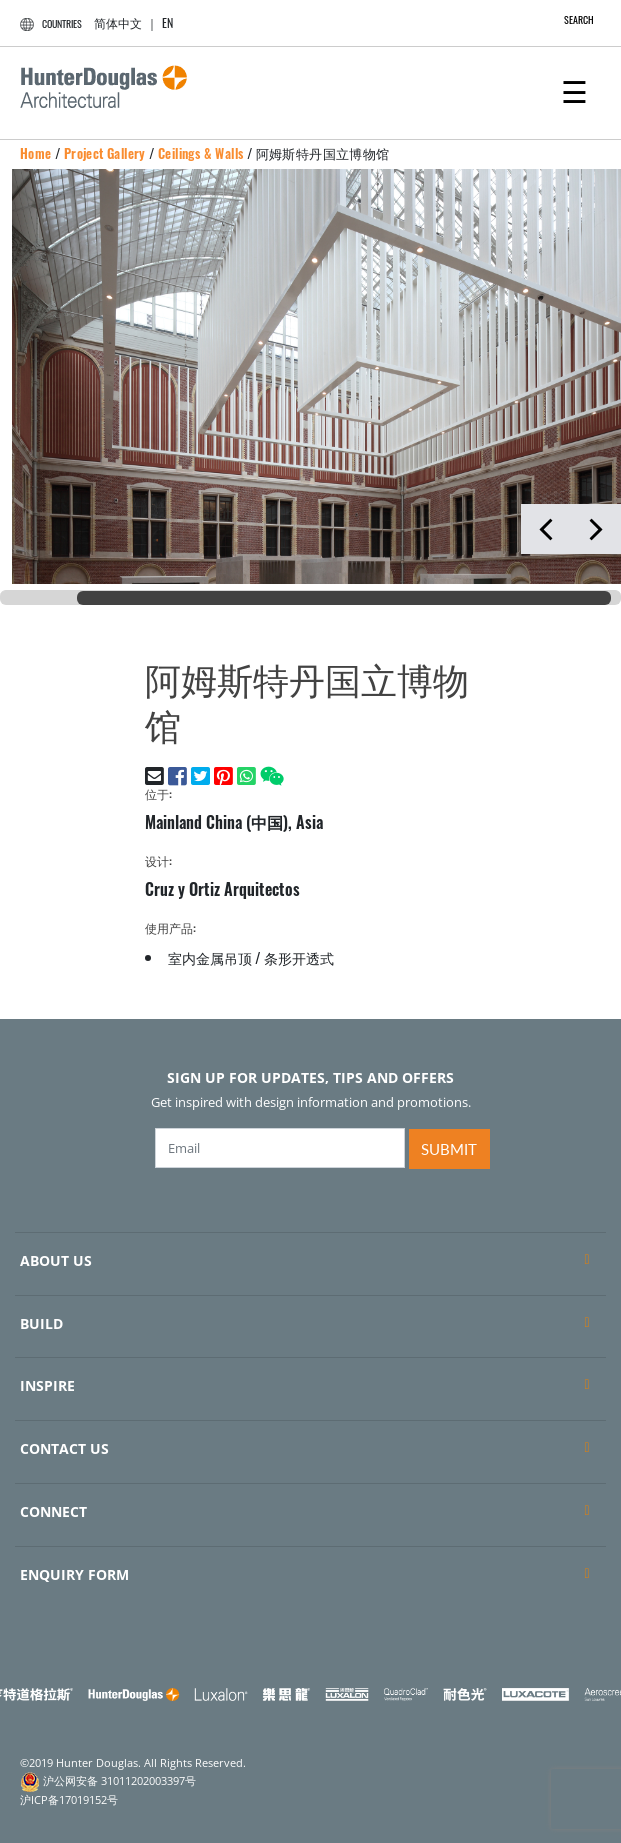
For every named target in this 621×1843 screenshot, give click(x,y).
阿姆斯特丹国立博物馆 (323, 153)
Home (36, 153)
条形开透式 (299, 957)
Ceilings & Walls (200, 153)
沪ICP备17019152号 (69, 1799)
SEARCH (568, 19)
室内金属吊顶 (210, 957)
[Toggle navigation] (574, 90)
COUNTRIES (48, 23)
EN (167, 22)
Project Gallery (105, 153)
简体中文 (118, 22)
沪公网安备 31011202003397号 (119, 1779)
